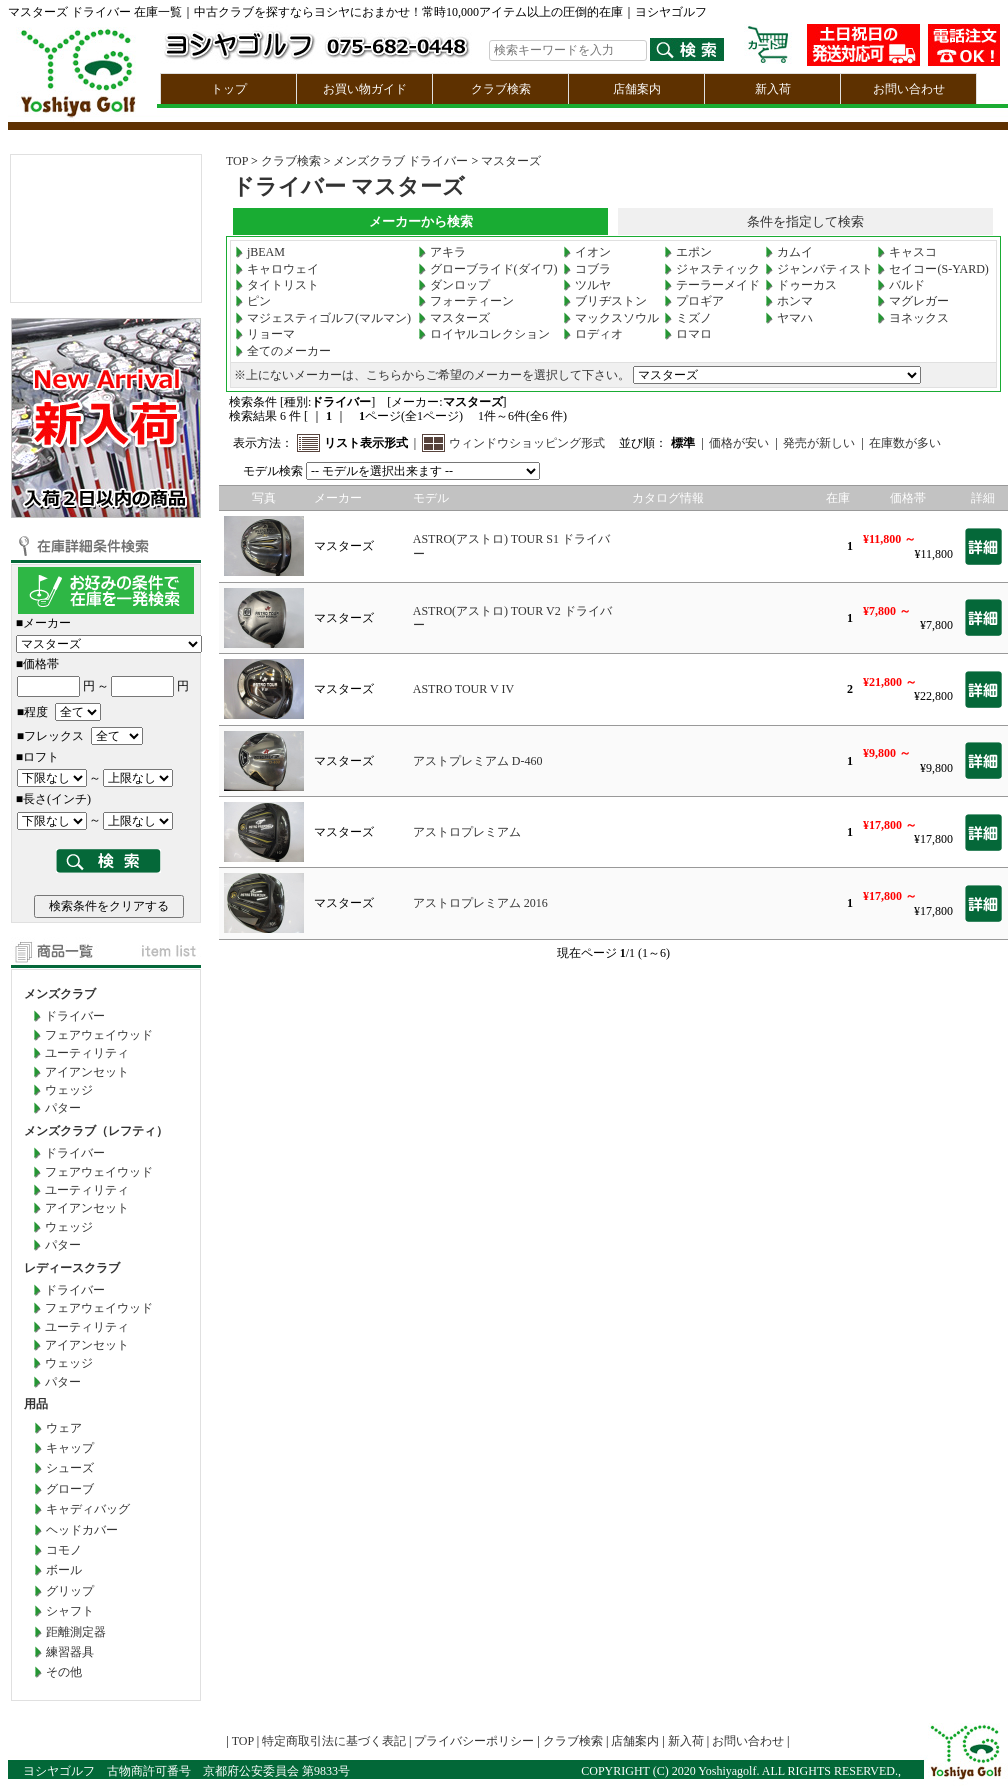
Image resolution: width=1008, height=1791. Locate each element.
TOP (237, 161)
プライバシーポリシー (474, 1741)
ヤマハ (789, 318)
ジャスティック (712, 269)
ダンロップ (454, 285)
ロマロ (688, 334)
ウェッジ (69, 1090)
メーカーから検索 (421, 221)
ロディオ (593, 334)
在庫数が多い (905, 443)
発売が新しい (819, 443)
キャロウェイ (277, 269)
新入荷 (773, 89)
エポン (688, 252)
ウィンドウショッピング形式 (527, 443)
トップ (229, 89)
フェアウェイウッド (99, 1035)
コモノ (64, 1550)
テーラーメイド (712, 285)
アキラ (442, 252)
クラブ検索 (501, 89)
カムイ (789, 252)
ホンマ (789, 301)
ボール (64, 1570)
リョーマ (265, 334)
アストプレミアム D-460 (478, 761)
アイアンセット (87, 1072)
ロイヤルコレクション (484, 334)
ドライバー (75, 1016)
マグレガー (913, 301)
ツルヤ (587, 285)
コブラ (587, 269)
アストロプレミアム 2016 (480, 903)
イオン (587, 252)
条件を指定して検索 (805, 221)
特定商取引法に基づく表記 (334, 1741)
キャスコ (907, 252)
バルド (901, 285)
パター (63, 1108)
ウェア (64, 1428)
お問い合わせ (909, 89)
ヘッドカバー (82, 1530)
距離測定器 (76, 1632)
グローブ (70, 1489)
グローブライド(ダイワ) (488, 269)
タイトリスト (277, 285)
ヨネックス (913, 318)
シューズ (70, 1468)
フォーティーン (466, 301)
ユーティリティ (87, 1053)
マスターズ (511, 161)
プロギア (694, 301)
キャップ (70, 1448)
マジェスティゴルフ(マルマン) (323, 318)
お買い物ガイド (365, 89)
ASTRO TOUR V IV (463, 689)
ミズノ (688, 318)
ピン (253, 301)
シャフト (70, 1611)
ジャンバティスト (819, 269)
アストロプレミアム (467, 832)
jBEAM (260, 252)
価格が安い (739, 443)
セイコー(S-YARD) (932, 269)
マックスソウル (611, 318)
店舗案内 (637, 89)
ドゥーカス (801, 285)
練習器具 (70, 1652)
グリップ (70, 1591)
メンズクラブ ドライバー (400, 161)
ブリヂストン (605, 301)
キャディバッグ (88, 1509)
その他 (64, 1672)
